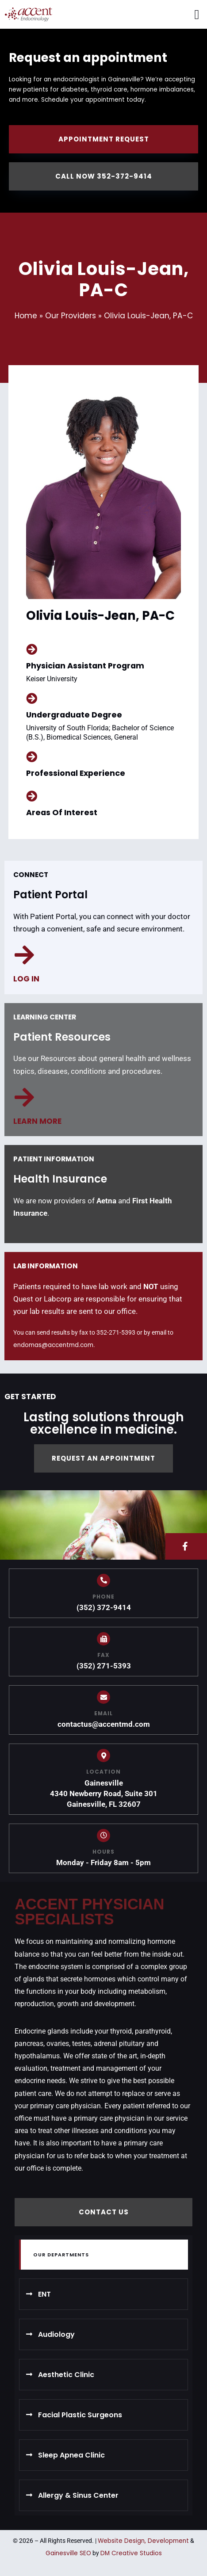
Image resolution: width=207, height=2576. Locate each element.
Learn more (37, 1121)
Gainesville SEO (68, 2553)
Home (26, 315)
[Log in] (24, 955)
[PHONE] (103, 1580)
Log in (26, 978)
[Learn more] (24, 1097)
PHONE (103, 1596)
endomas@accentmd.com (53, 1345)
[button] (197, 14)
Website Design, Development (143, 2541)
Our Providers (70, 315)
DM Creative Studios (131, 2553)
